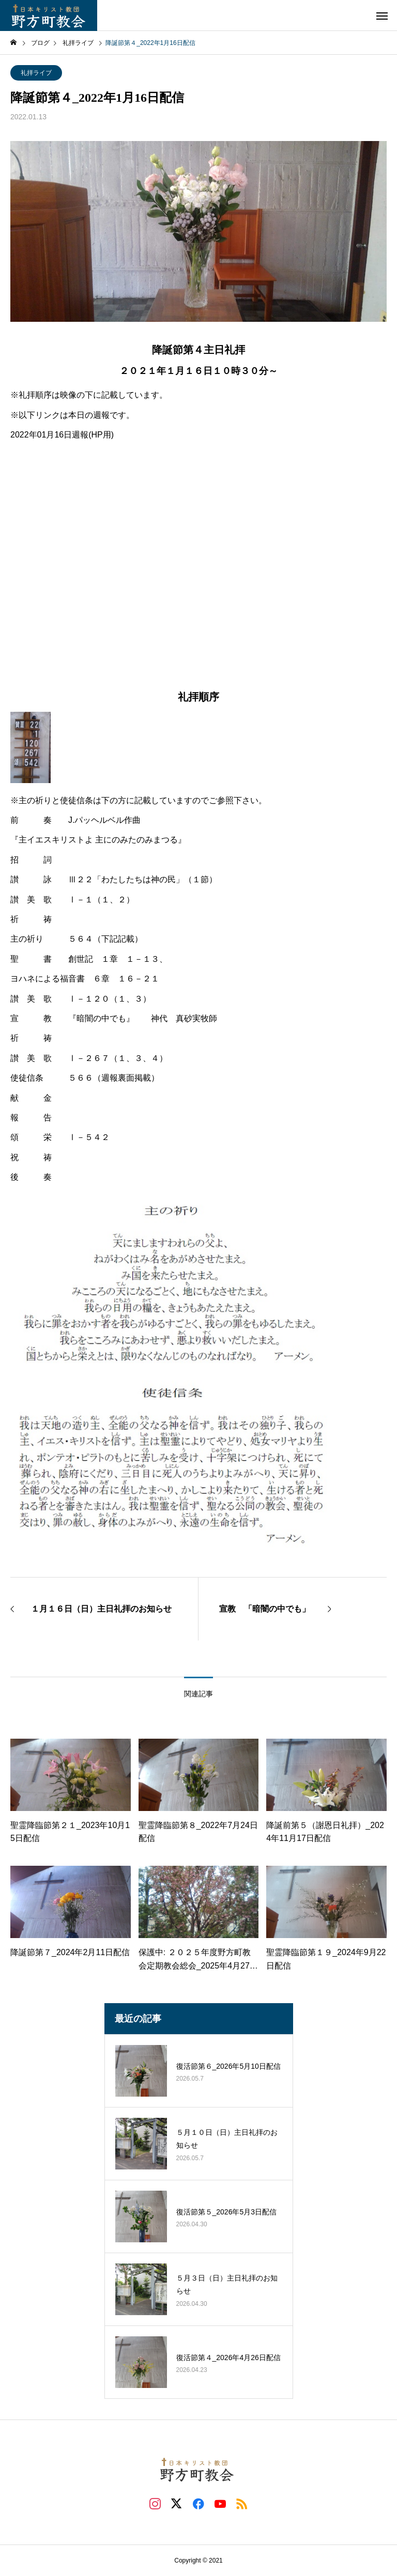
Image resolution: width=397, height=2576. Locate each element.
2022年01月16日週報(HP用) (62, 434)
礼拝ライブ (36, 72)
